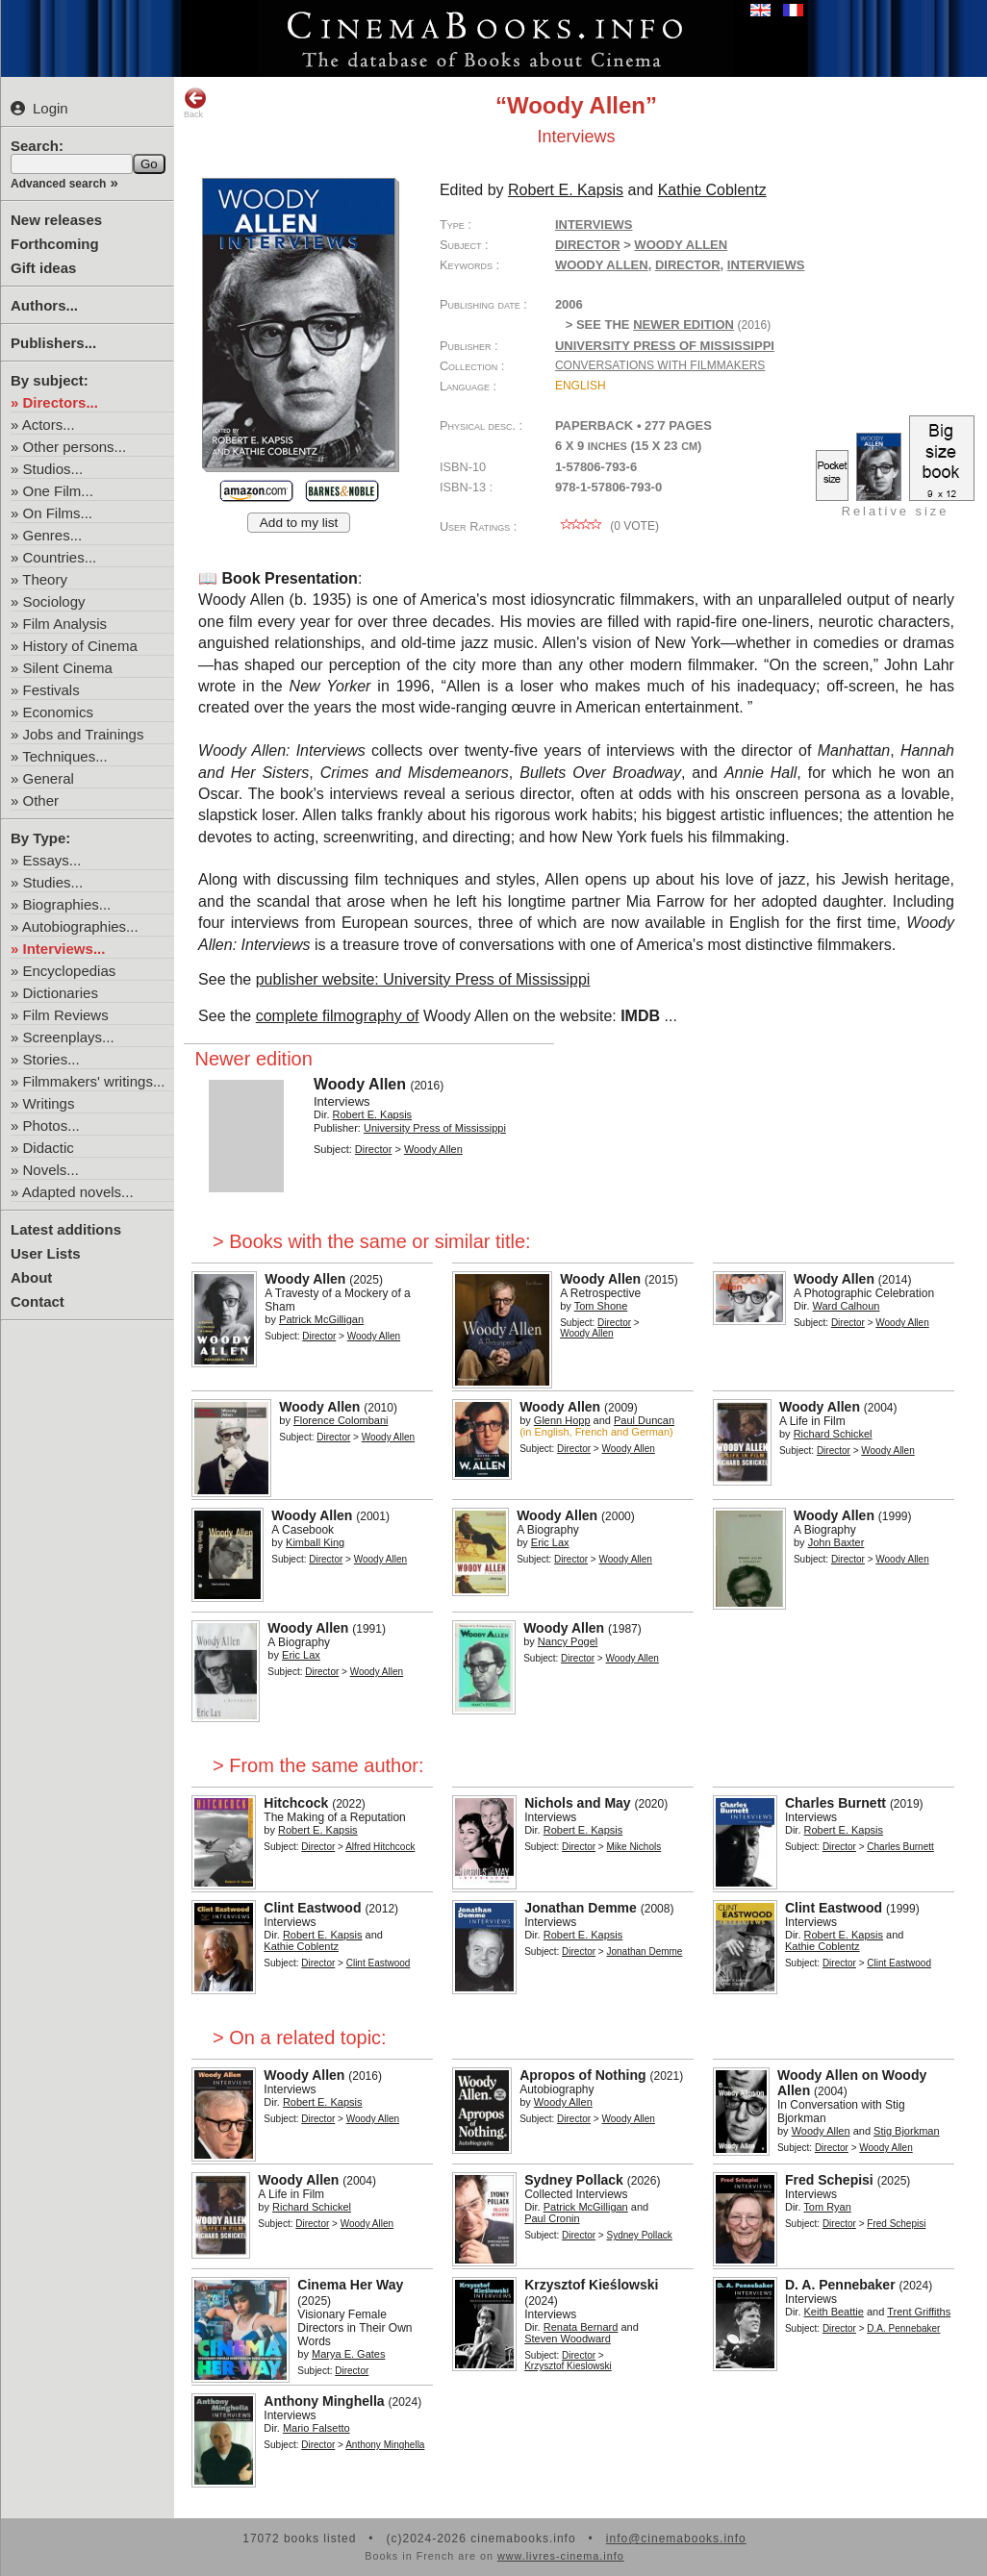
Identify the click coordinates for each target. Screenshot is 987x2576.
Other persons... (75, 446)
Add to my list (299, 522)
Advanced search (58, 183)
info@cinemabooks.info (676, 2538)
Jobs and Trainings (83, 734)
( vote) (607, 526)
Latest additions (66, 1229)
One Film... (58, 491)
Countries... (60, 557)
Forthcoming (55, 244)
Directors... (60, 402)
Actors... (48, 424)
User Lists (46, 1253)
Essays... (52, 860)
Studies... (53, 882)
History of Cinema (80, 646)
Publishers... (53, 343)
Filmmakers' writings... (94, 1081)
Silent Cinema (68, 668)
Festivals (51, 690)
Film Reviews (66, 1015)
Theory (44, 579)
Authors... (44, 305)
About (31, 1277)
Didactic (48, 1147)
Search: (37, 146)
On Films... (58, 513)
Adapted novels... (78, 1192)
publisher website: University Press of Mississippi (423, 979)
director (688, 265)
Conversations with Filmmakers (660, 365)
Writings (49, 1103)
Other (41, 800)
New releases (56, 220)
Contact (37, 1301)
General (48, 778)
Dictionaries (60, 993)
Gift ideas (43, 268)
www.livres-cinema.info (560, 2556)
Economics (58, 712)
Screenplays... (68, 1037)
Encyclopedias (69, 971)
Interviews (594, 224)
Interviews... (64, 948)
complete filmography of (337, 1016)
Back (195, 103)
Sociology (54, 601)
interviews (766, 265)
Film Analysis (65, 623)
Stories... (51, 1059)
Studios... (53, 469)
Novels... (51, 1170)
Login (39, 108)
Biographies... (67, 904)
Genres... (53, 535)
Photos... (51, 1125)
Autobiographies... (80, 926)
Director (587, 245)
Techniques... (64, 756)
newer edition (683, 324)
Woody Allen (601, 265)
